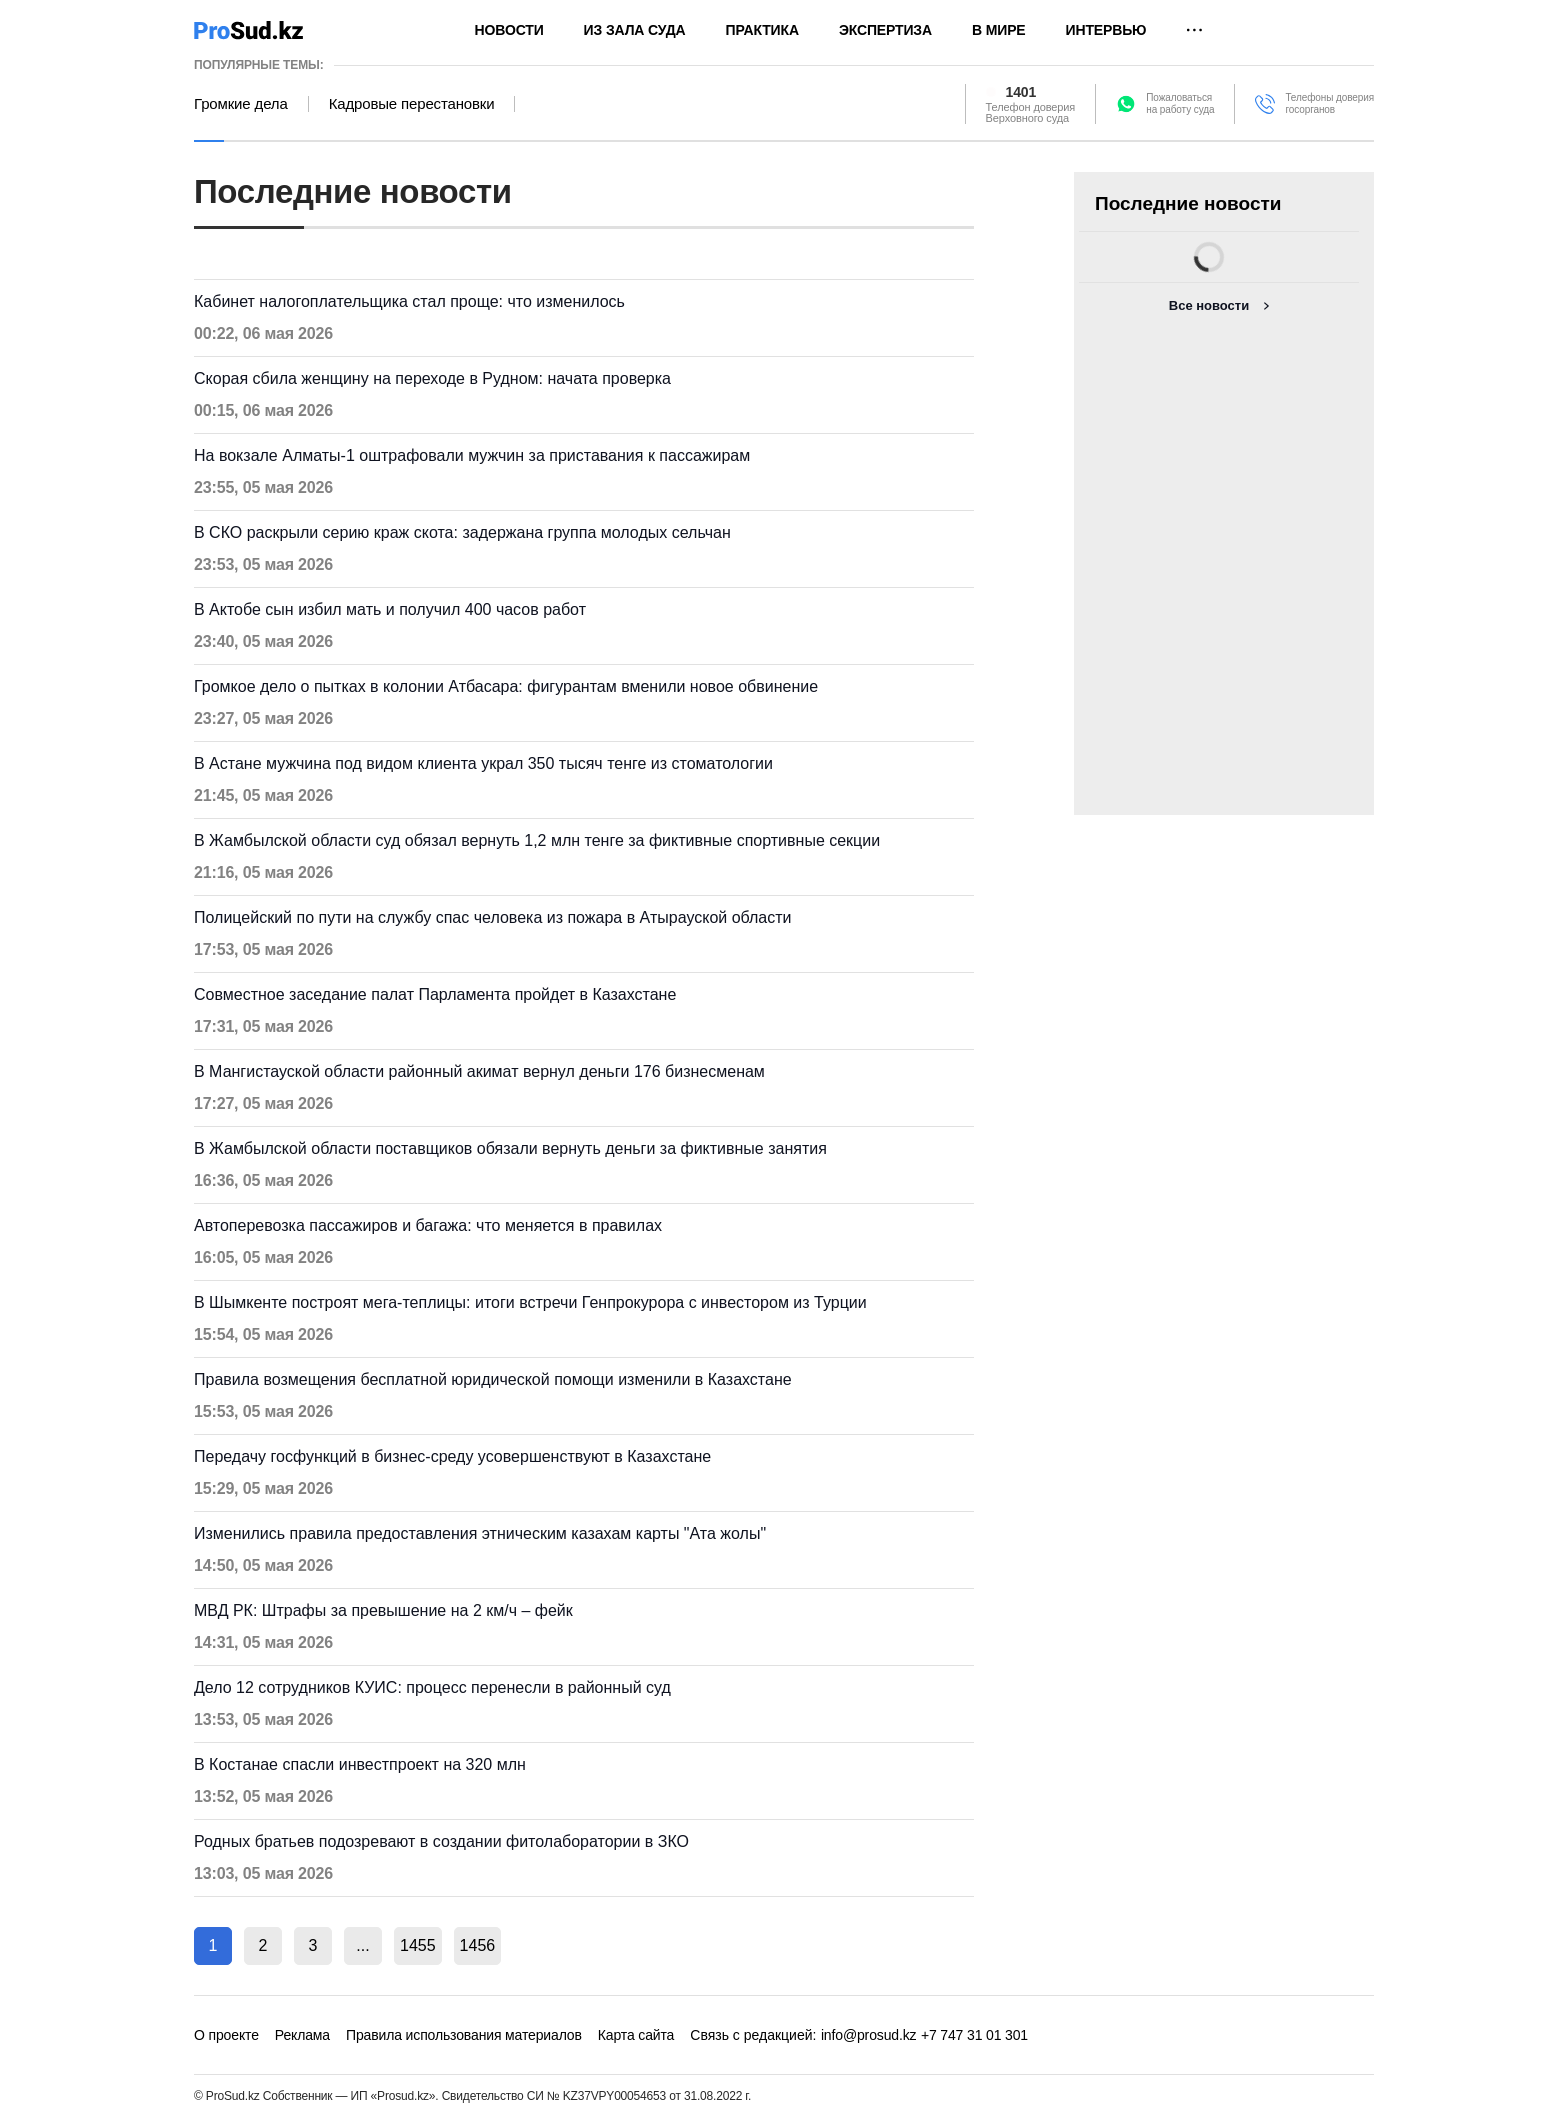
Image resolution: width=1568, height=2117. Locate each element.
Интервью (1106, 30)
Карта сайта (636, 2035)
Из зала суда (635, 30)
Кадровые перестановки (412, 104)
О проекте (226, 2035)
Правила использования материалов (464, 2035)
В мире (999, 30)
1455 (418, 1945)
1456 (478, 1945)
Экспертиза (885, 30)
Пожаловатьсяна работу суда (1180, 103)
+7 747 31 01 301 (974, 2035)
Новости (509, 30)
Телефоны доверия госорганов (1329, 103)
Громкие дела (241, 104)
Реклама (302, 2035)
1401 (1021, 92)
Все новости (1209, 305)
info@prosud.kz (869, 2035)
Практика (762, 30)
